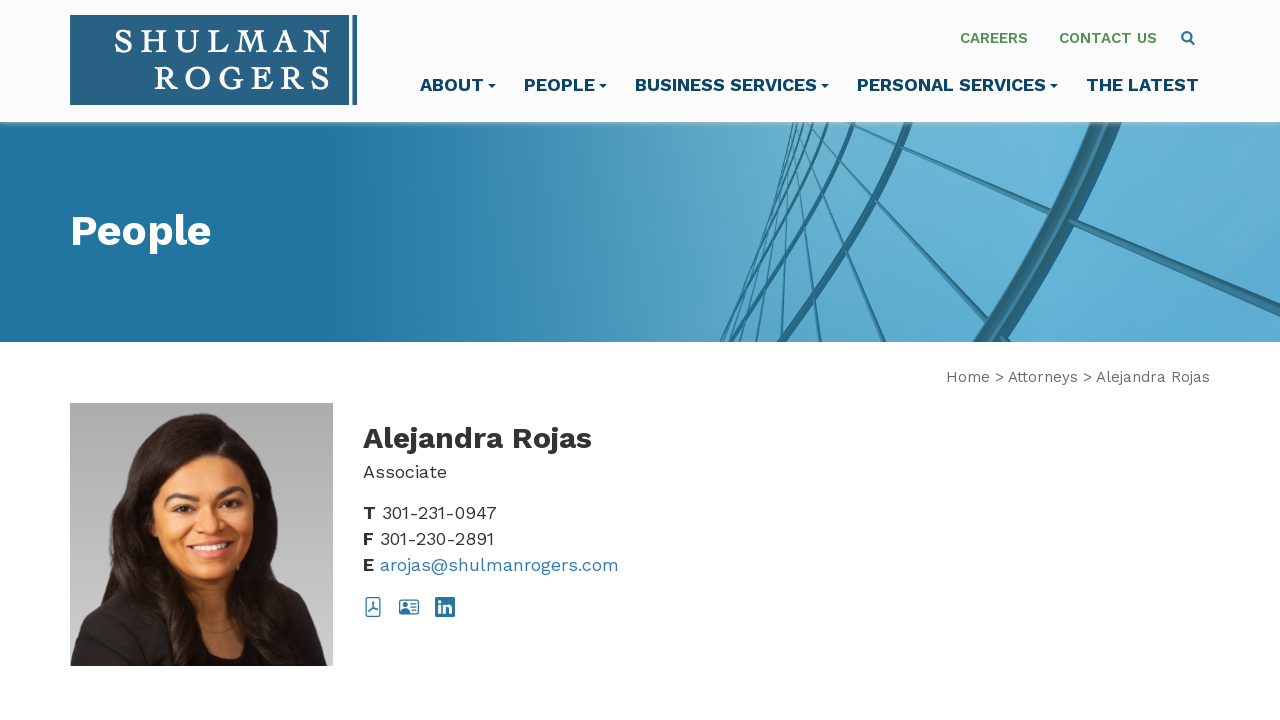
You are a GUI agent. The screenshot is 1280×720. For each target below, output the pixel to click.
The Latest (1142, 84)
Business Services (732, 84)
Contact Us (1108, 38)
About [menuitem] (458, 84)
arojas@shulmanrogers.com (499, 564)
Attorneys (1043, 377)
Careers (994, 38)
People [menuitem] (565, 84)
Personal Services (957, 84)
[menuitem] (1188, 38)
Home (968, 377)
